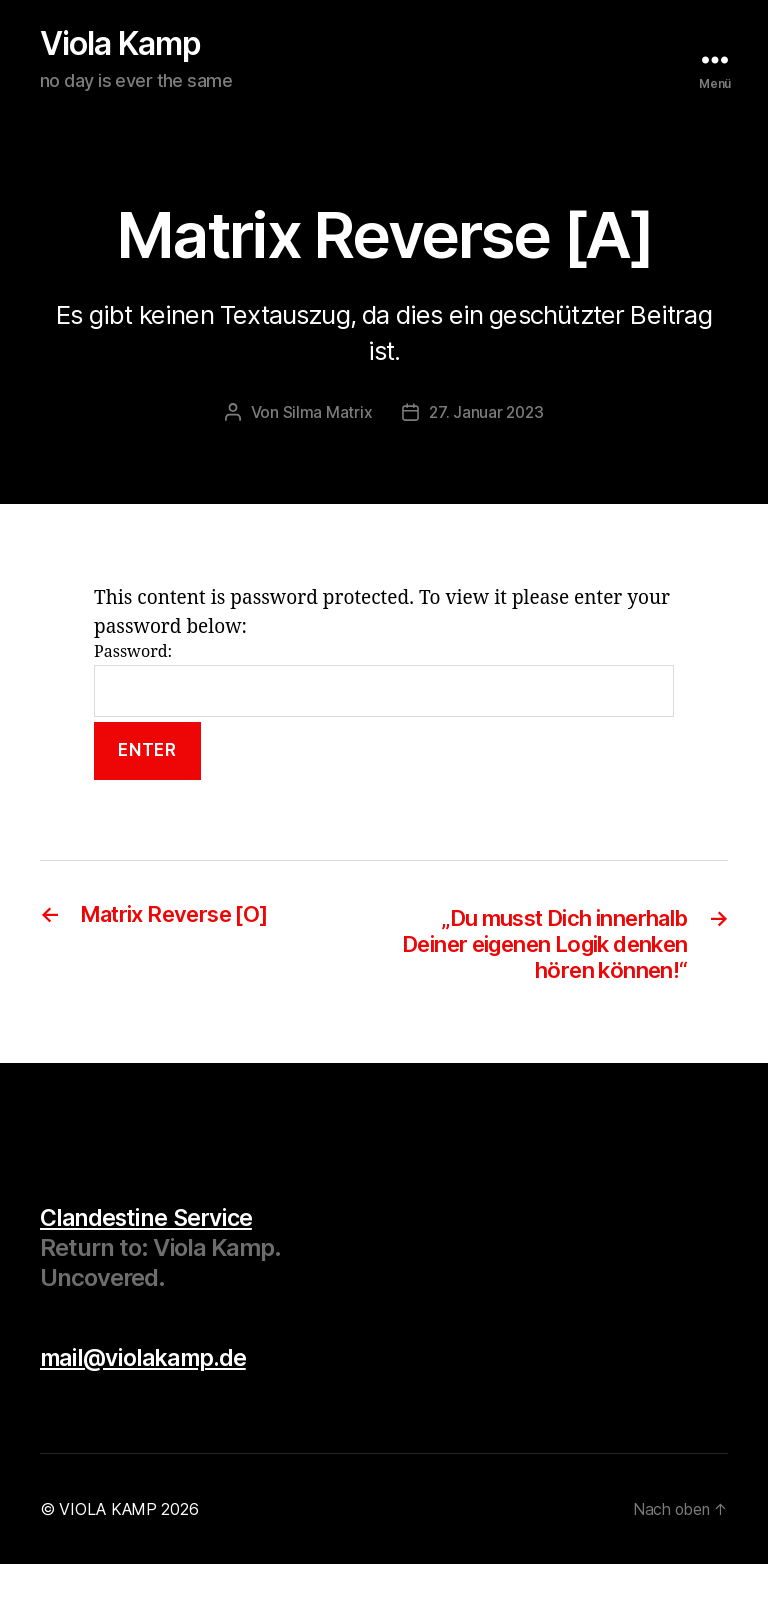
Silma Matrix (326, 418)
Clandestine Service (148, 1257)
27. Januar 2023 (486, 418)
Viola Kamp (140, 47)
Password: (384, 685)
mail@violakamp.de (146, 1397)
